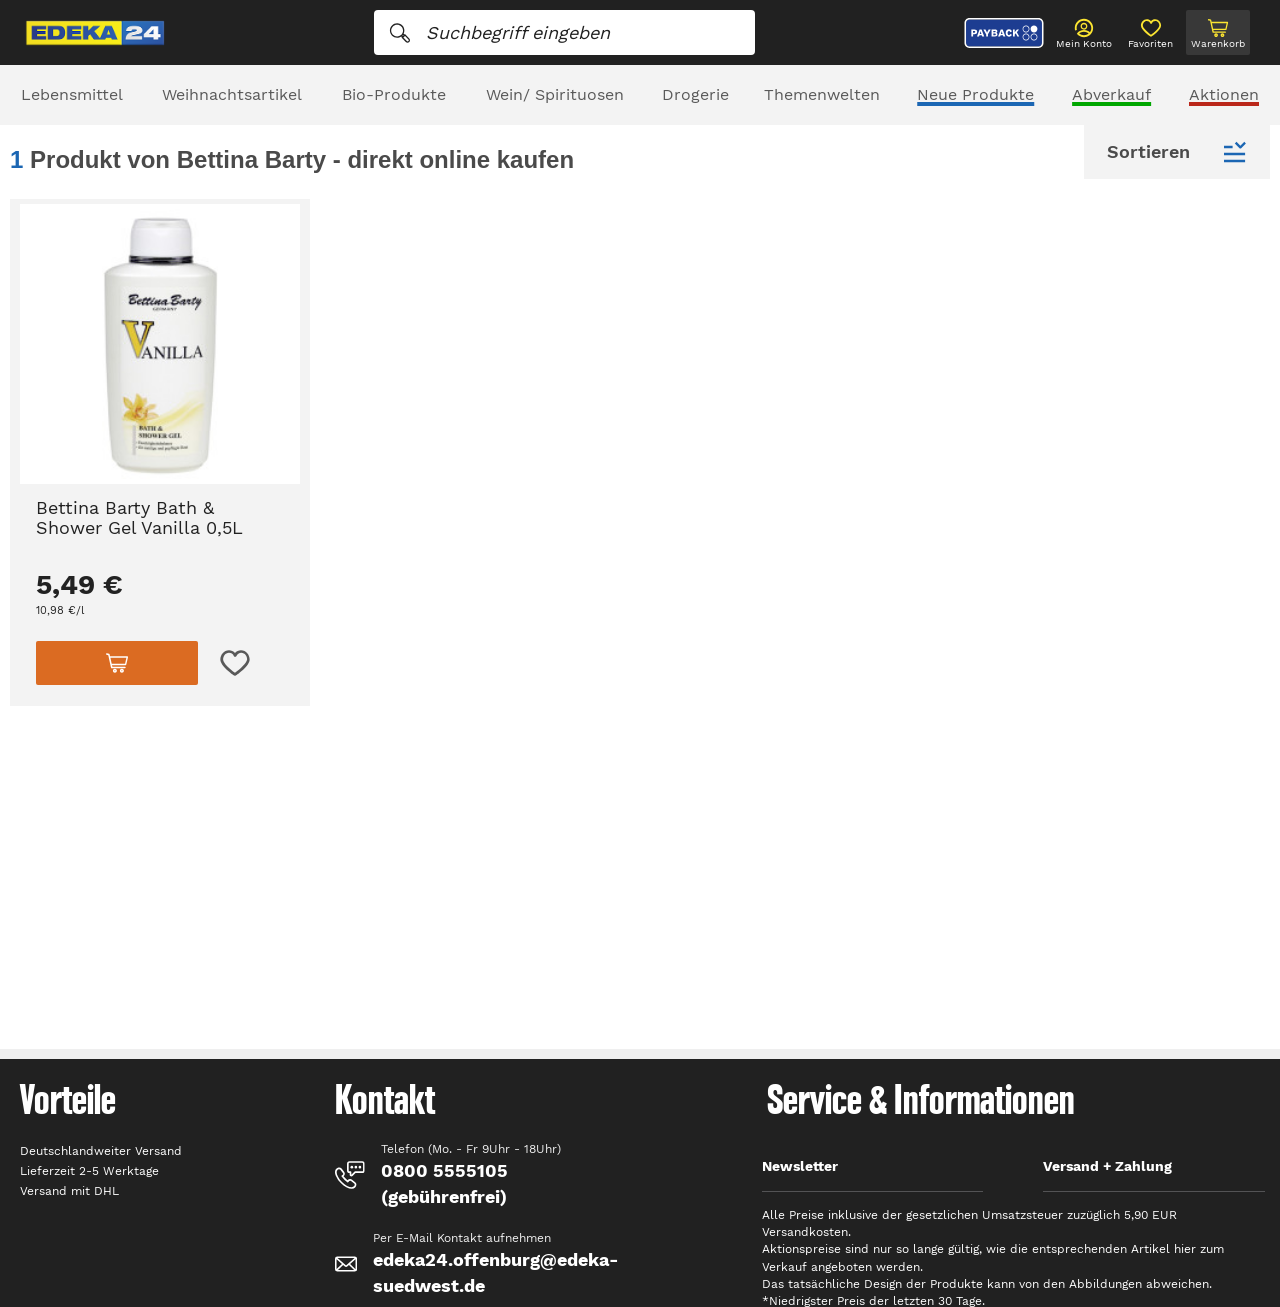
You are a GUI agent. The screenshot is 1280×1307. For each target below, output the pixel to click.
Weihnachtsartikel (232, 94)
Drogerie (695, 94)
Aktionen (1224, 94)
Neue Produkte (975, 94)
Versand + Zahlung (1107, 1166)
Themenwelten (822, 94)
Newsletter (800, 1166)
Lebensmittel (72, 94)
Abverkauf (1111, 94)
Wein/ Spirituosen (555, 94)
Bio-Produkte (394, 94)
